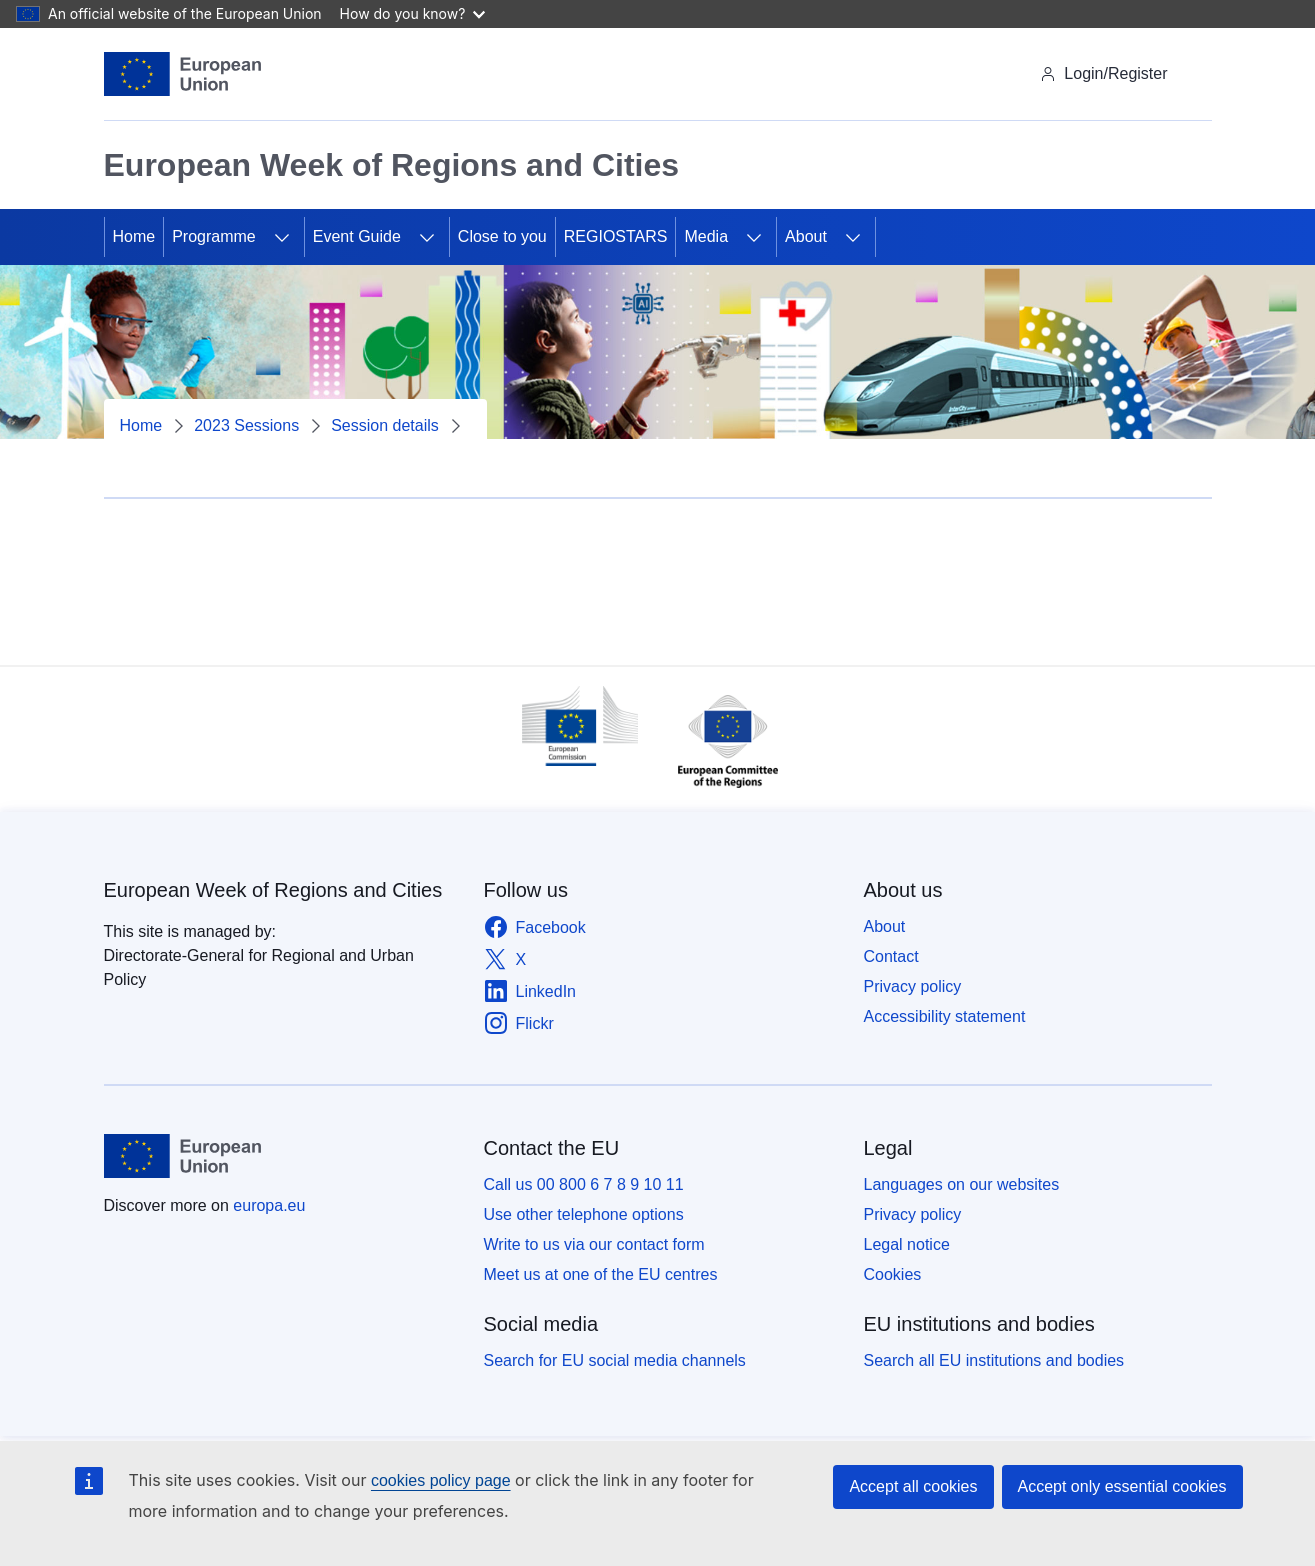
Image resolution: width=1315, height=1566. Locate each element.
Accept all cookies (913, 1486)
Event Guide (357, 236)
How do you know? (413, 13)
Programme (214, 236)
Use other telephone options (584, 1214)
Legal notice (907, 1244)
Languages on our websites (962, 1184)
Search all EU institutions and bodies (994, 1360)
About (806, 236)
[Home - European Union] (183, 74)
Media (706, 236)
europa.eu (269, 1205)
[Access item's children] (282, 237)
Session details (385, 425)
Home (134, 236)
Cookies (893, 1274)
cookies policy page (441, 1480)
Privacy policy (913, 986)
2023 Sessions (246, 425)
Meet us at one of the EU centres (601, 1274)
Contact (891, 956)
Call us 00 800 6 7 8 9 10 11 (584, 1184)
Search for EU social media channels (615, 1360)
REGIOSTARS (616, 236)
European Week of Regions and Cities (273, 890)
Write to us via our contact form (594, 1244)
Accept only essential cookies (1122, 1486)
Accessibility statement (945, 1016)
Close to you (502, 236)
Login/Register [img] (1103, 73)
